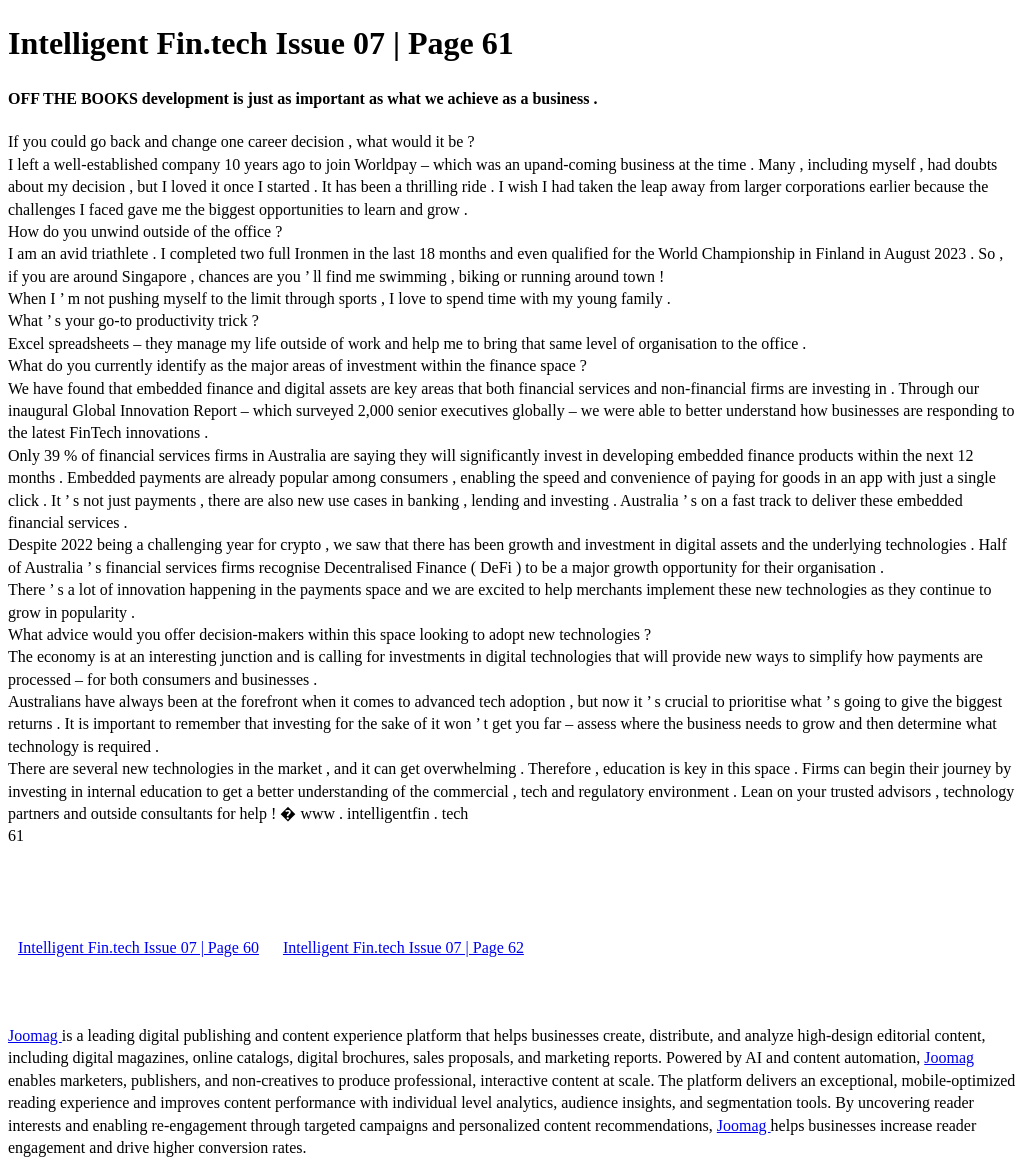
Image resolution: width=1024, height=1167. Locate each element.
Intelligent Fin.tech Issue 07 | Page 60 (138, 947)
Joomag (35, 1035)
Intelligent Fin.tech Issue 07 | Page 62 (403, 947)
